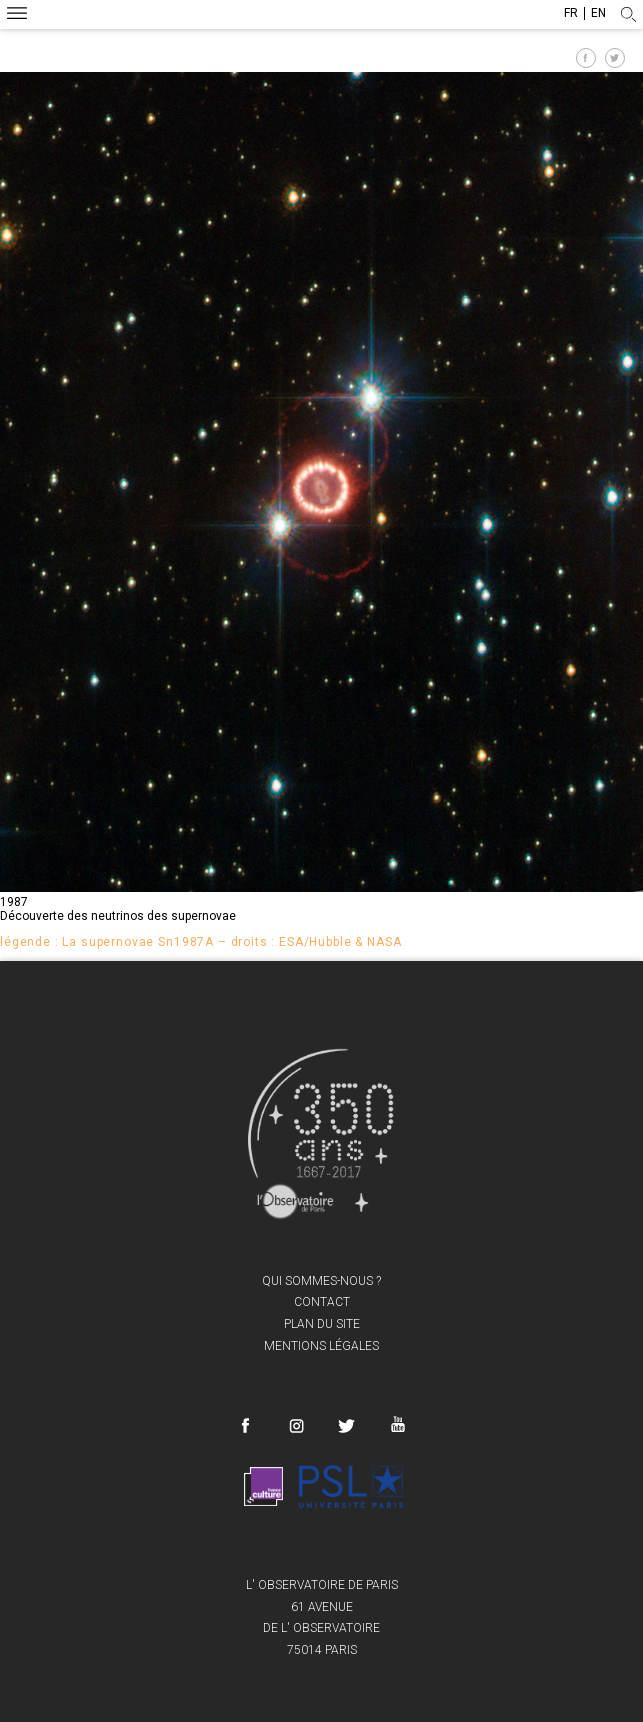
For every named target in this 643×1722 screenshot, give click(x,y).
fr (571, 13)
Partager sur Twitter (615, 58)
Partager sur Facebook (586, 58)
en (598, 13)
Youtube (396, 1423)
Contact (322, 1302)
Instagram (296, 1425)
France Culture (264, 1487)
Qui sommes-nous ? (321, 1281)
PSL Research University (351, 1487)
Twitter (346, 1425)
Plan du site (322, 1324)
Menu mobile (17, 15)
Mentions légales (321, 1346)
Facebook (245, 1425)
